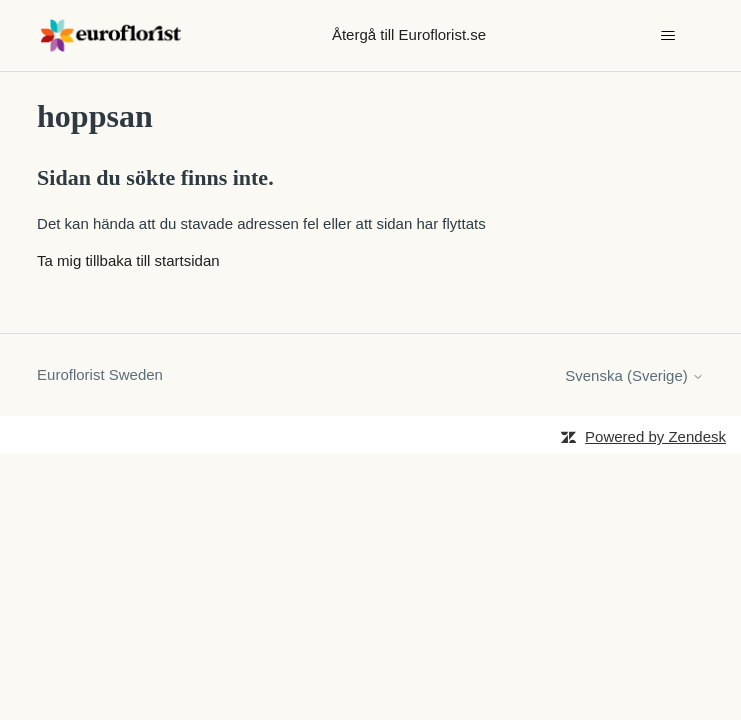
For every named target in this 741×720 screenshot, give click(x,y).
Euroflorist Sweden (100, 374)
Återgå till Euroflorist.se (409, 34)
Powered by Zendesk (655, 436)
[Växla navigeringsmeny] (668, 36)
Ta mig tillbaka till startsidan (128, 260)
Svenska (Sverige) (634, 375)
